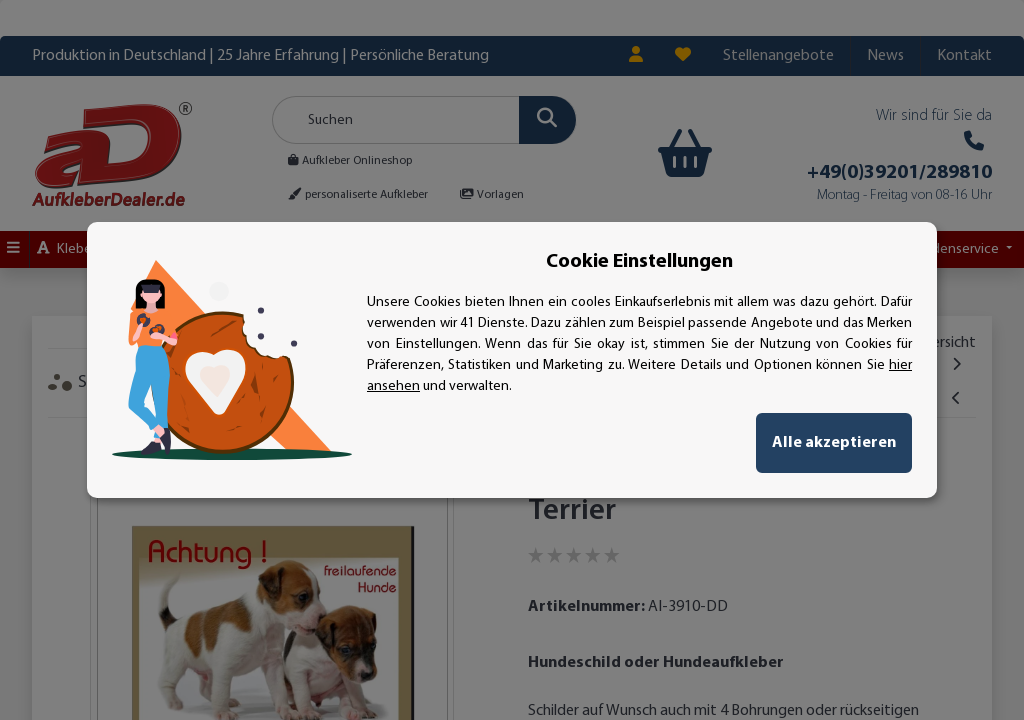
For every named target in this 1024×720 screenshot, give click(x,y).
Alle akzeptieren (834, 443)
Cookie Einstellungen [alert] (639, 262)
